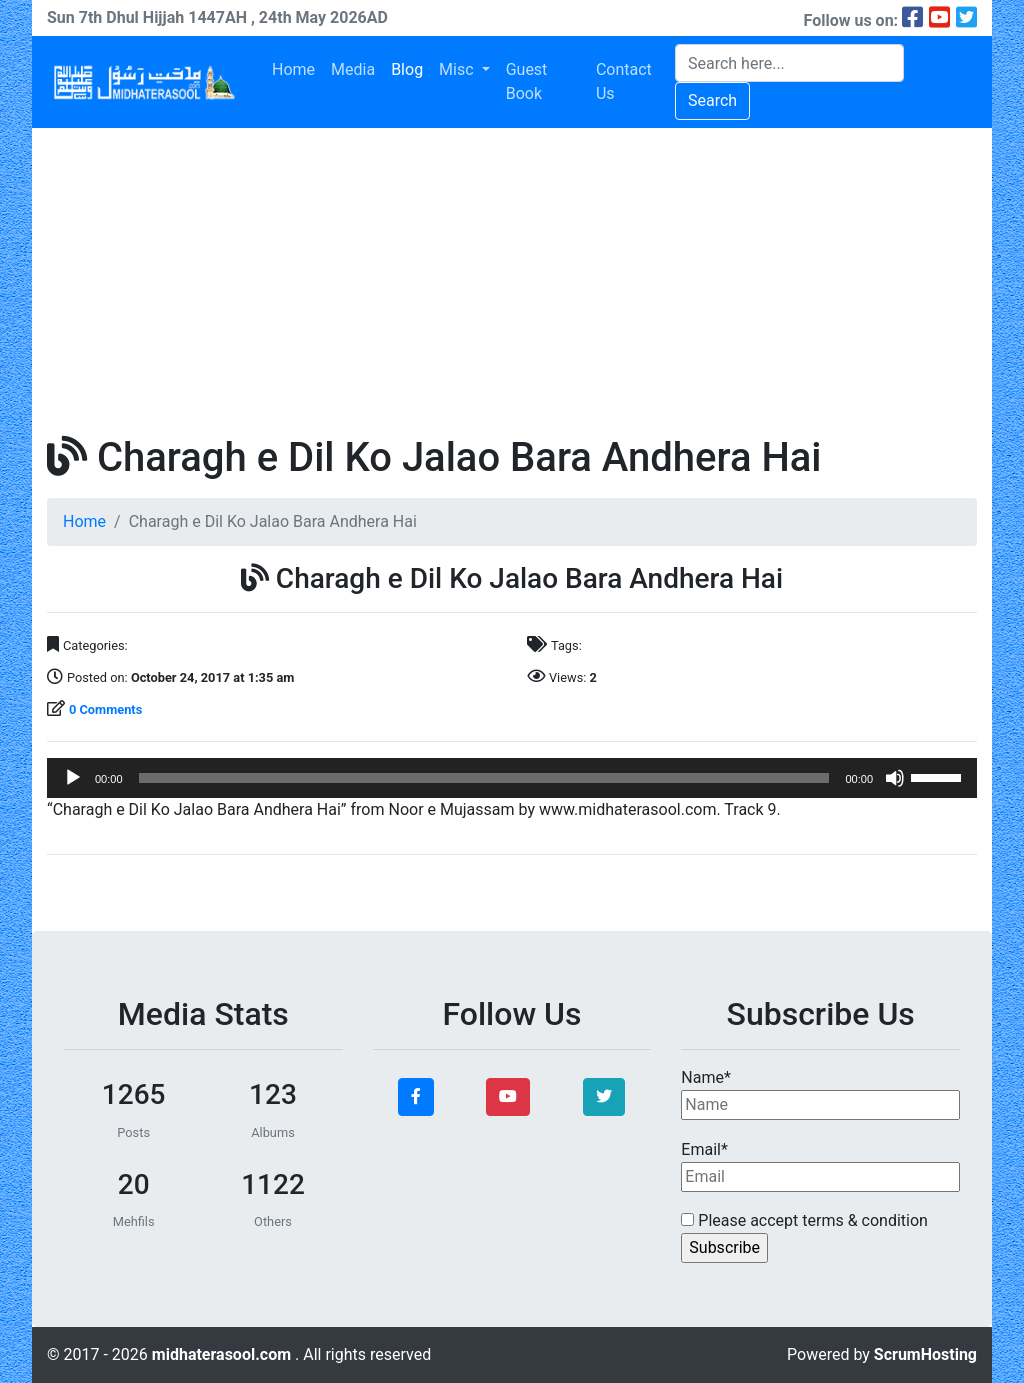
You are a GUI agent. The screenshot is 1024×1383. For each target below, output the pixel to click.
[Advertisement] (512, 278)
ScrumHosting (925, 1354)
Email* (820, 1166)
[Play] (73, 778)
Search (712, 100)
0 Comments (105, 709)
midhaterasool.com (223, 1354)
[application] (512, 778)
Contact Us (624, 81)
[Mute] (895, 778)
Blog (407, 69)
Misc (458, 69)
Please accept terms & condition (804, 1220)
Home (293, 69)
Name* (820, 1094)
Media (353, 69)
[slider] (484, 778)
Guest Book (527, 81)
